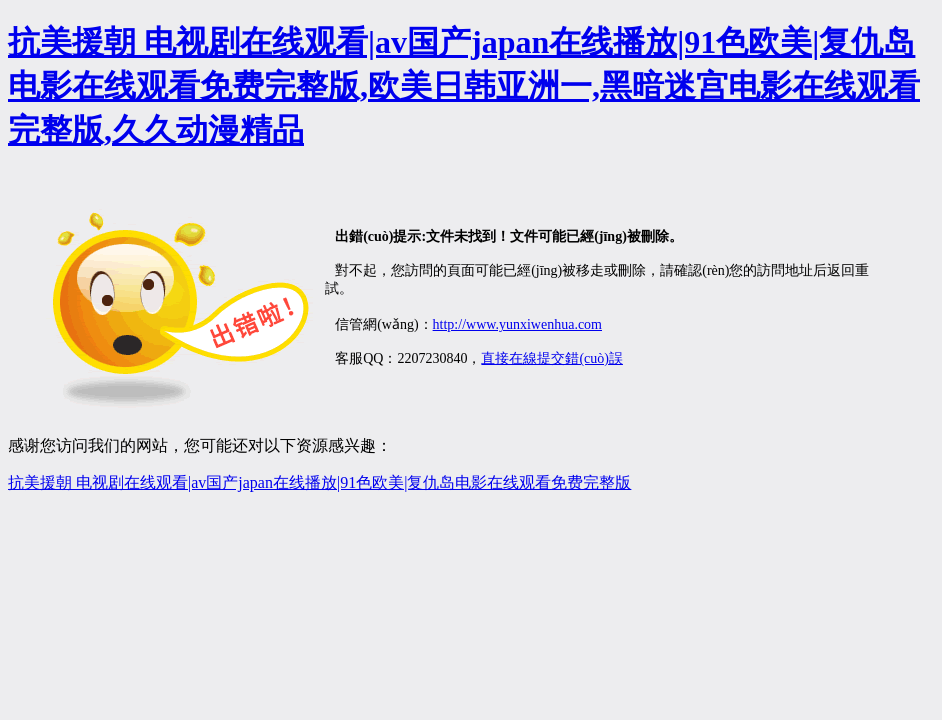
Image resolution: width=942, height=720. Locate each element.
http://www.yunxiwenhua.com (517, 324)
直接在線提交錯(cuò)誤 (552, 358)
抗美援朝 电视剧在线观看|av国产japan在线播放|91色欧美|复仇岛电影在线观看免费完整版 (319, 482)
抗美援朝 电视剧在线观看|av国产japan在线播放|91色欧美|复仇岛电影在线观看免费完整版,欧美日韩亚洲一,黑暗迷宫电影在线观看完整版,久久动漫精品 (464, 86)
